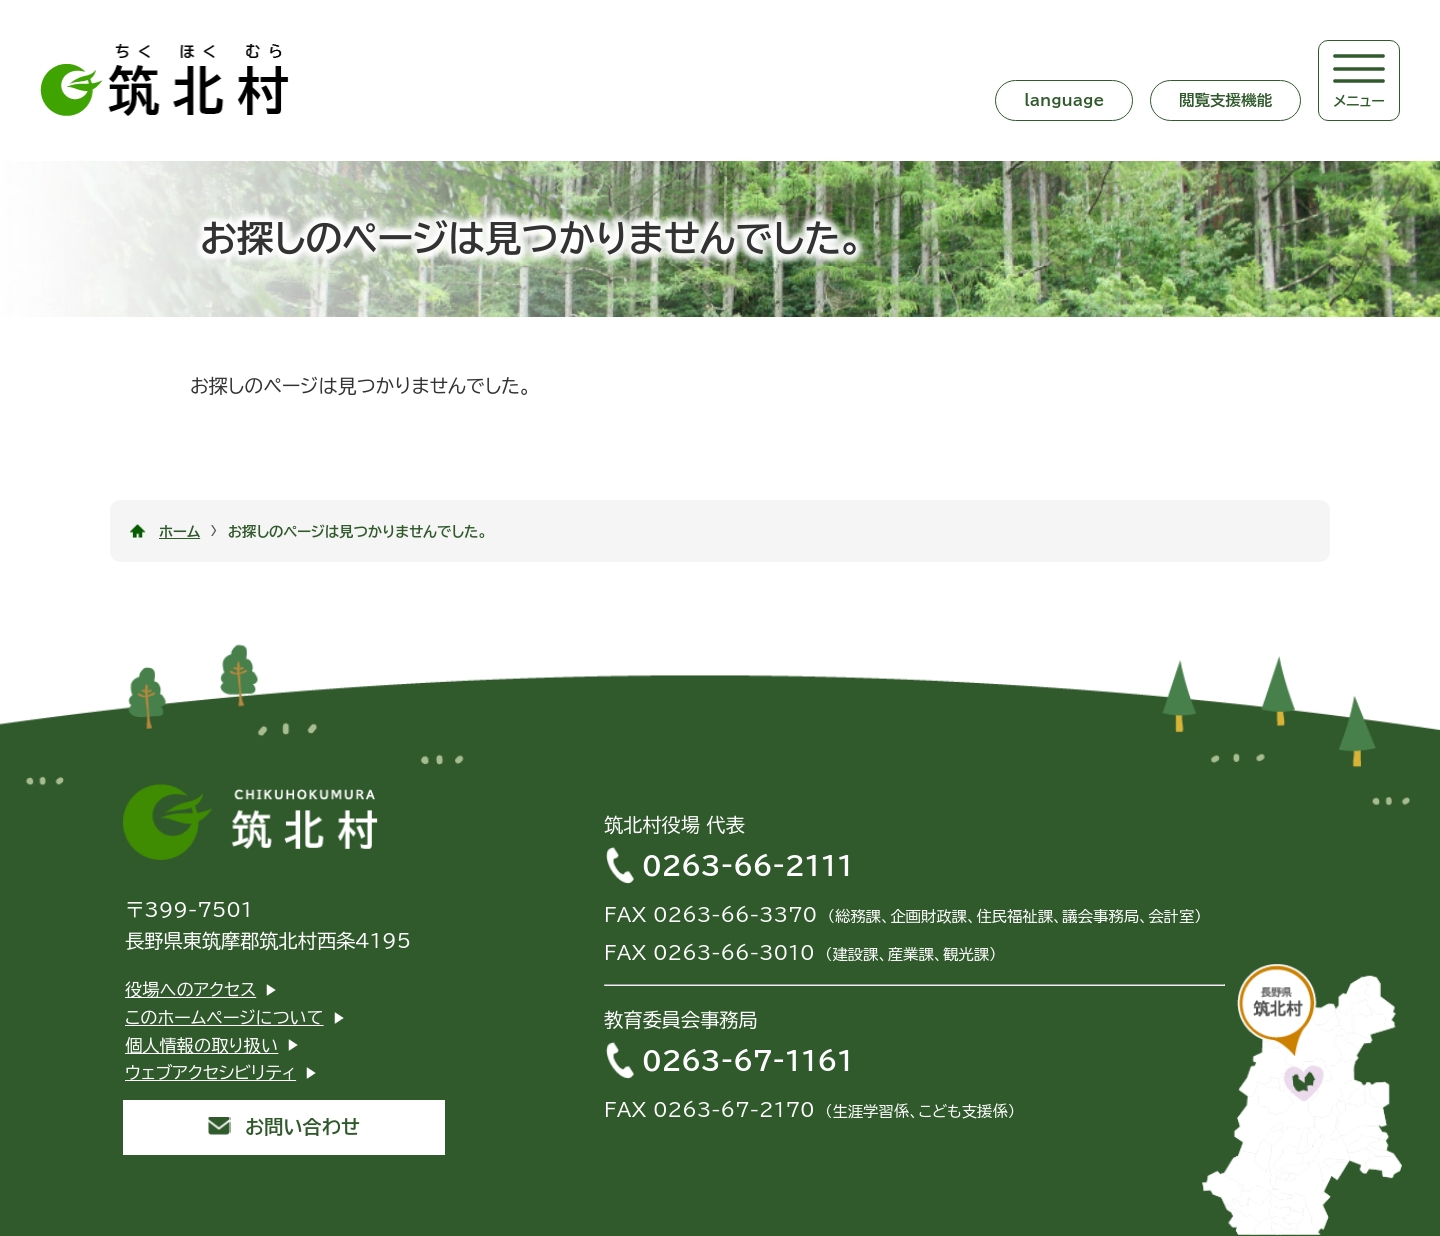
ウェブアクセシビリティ (210, 1072)
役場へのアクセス (190, 989)
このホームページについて (224, 1017)
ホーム (179, 531)
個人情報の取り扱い (201, 1045)
